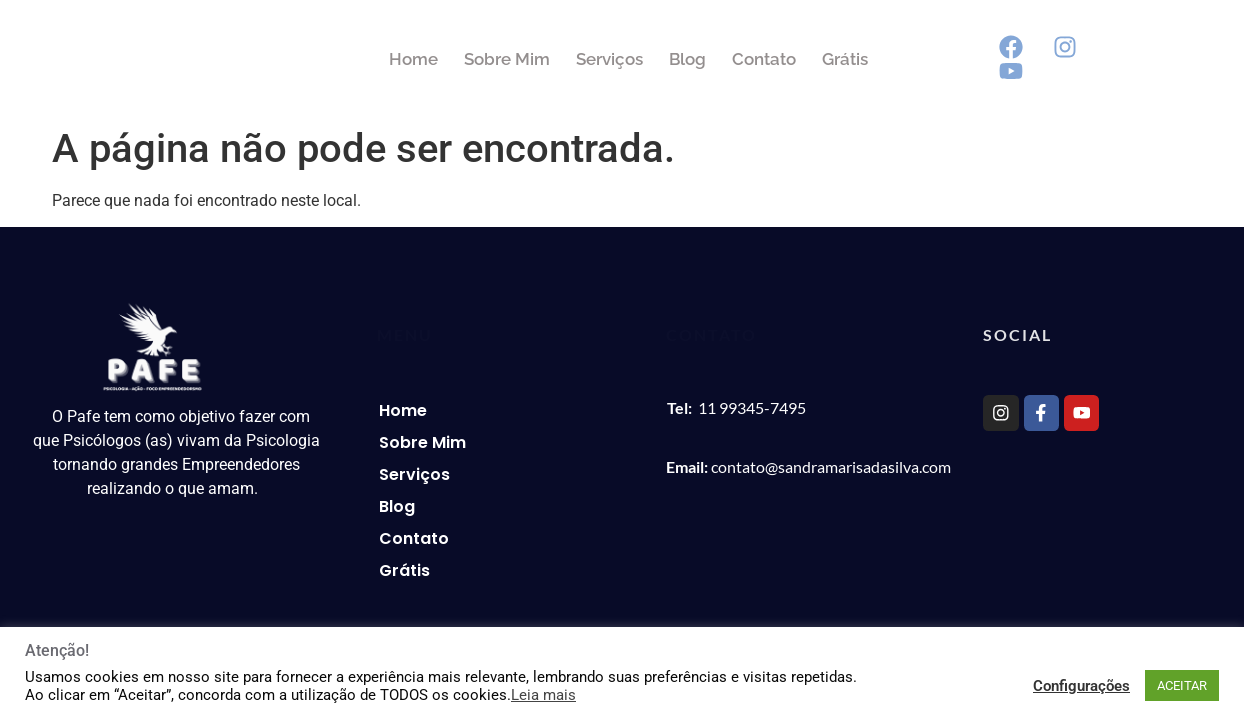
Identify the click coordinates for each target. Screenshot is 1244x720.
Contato (825, 59)
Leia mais (543, 695)
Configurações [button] (1081, 686)
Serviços (670, 59)
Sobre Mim (568, 59)
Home (474, 59)
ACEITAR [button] (1182, 685)
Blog (748, 59)
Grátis (906, 59)
